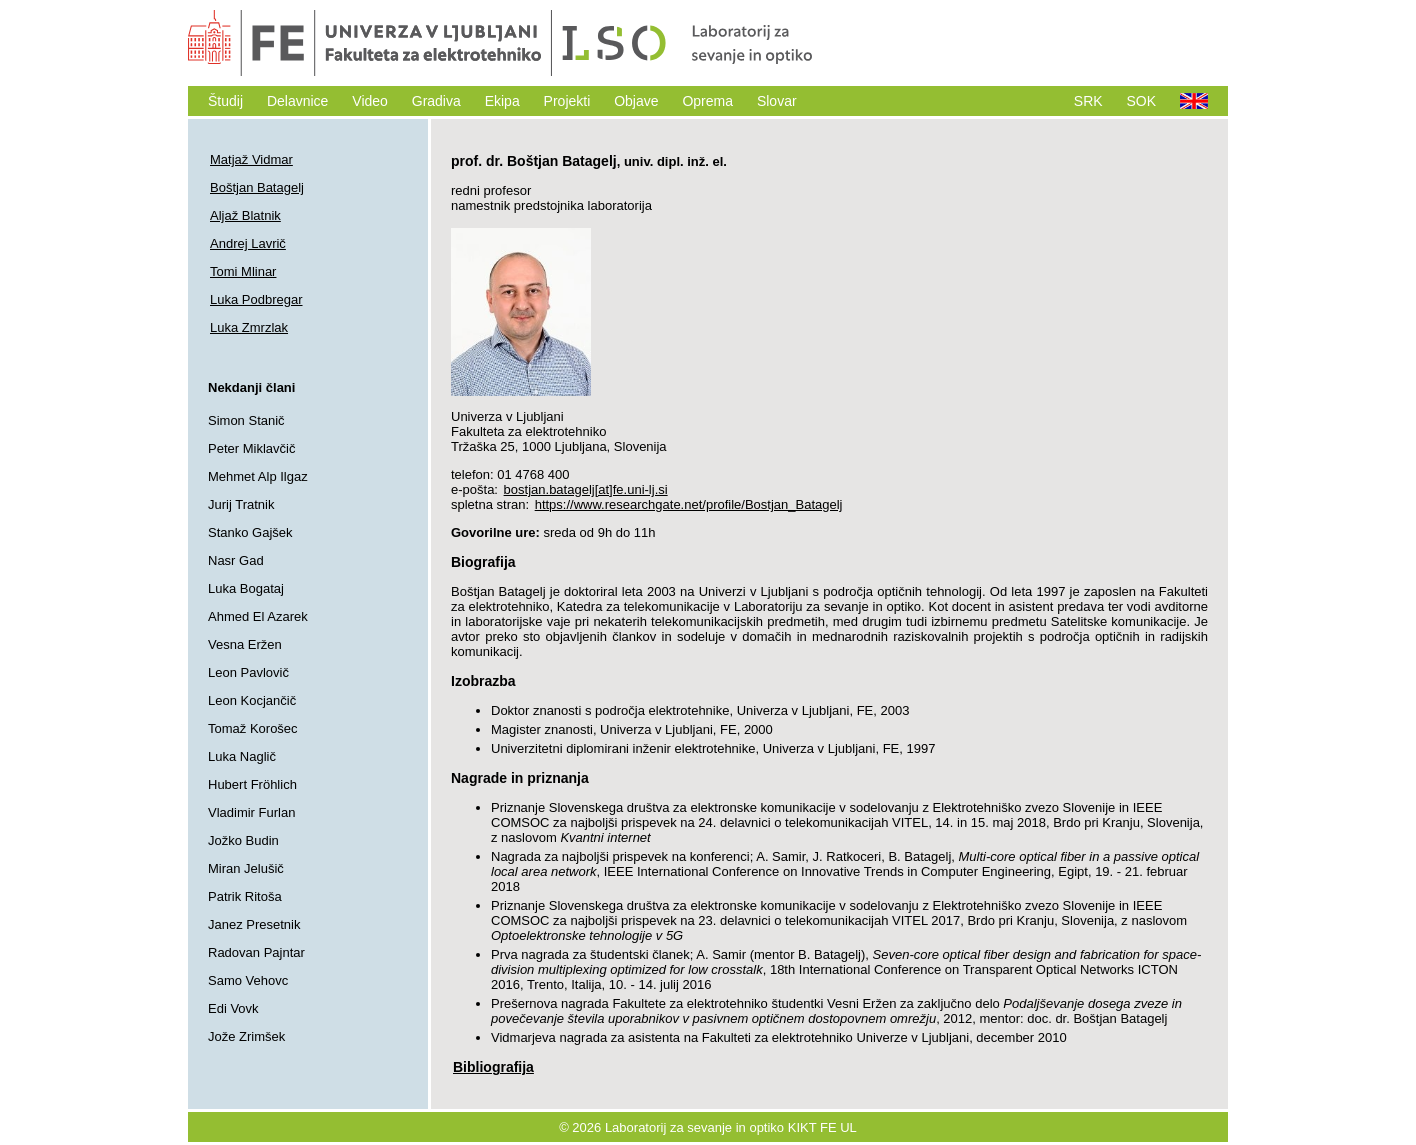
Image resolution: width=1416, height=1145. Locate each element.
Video (370, 101)
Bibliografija (493, 1067)
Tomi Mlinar (243, 271)
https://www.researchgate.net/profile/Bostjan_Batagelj (689, 504)
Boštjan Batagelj (257, 187)
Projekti (567, 101)
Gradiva (436, 101)
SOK (1142, 101)
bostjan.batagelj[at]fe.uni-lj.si (586, 489)
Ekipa (502, 101)
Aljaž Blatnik (245, 215)
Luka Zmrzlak (249, 327)
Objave (636, 101)
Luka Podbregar (256, 299)
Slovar (777, 101)
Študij (225, 101)
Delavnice (297, 101)
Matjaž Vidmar (251, 159)
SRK (1088, 101)
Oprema (707, 101)
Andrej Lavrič (248, 243)
